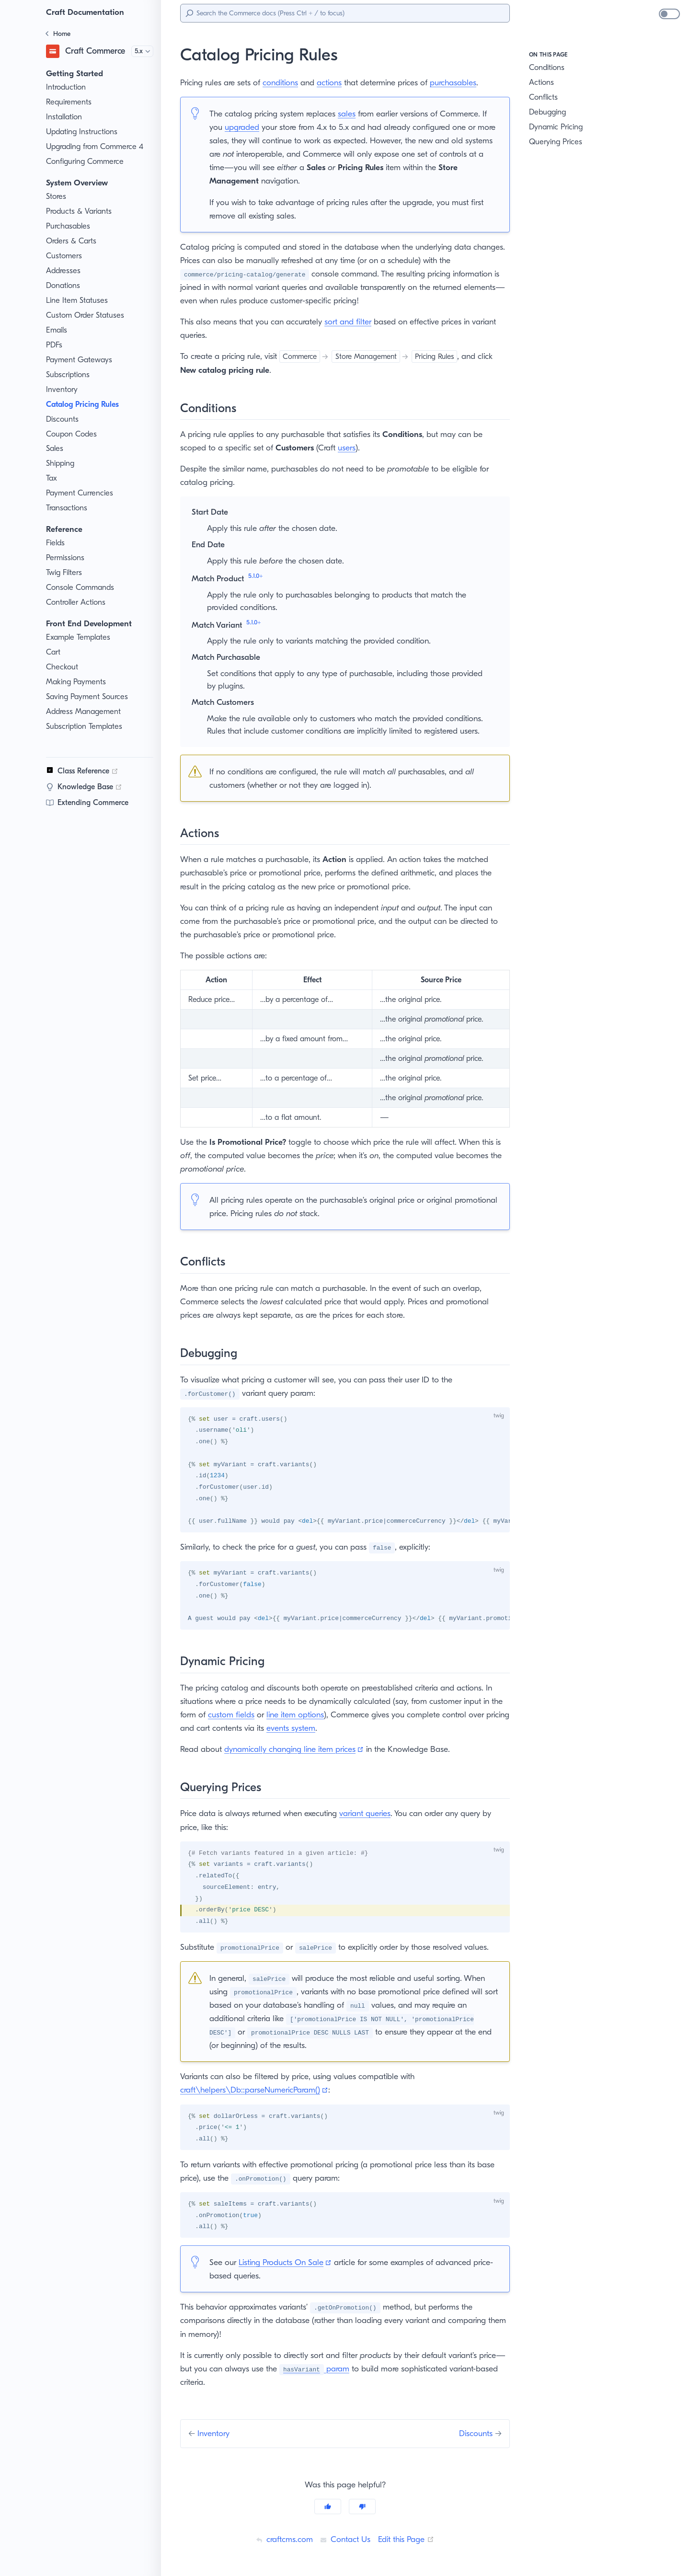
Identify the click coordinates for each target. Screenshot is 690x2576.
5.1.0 (258, 575)
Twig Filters (66, 572)
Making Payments (77, 682)
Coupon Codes (72, 434)
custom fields (246, 1714)
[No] (362, 2506)
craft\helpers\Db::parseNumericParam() (256, 2089)
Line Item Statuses (78, 300)
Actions (542, 82)
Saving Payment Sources (90, 696)
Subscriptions (69, 374)
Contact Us (344, 2538)
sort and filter (354, 321)
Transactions (68, 508)
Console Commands (81, 587)
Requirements (70, 102)
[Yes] (327, 2506)
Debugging (548, 112)
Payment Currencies (81, 493)
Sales (56, 448)
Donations (63, 285)
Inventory (62, 389)
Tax (52, 478)
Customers (65, 256)
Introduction (66, 87)
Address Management (84, 711)
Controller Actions (77, 602)
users (356, 447)
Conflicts (544, 97)
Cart (53, 652)
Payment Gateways (80, 360)
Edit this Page (408, 2538)
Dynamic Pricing (557, 127)
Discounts (63, 419)
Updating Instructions (83, 131)
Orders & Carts (72, 241)
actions (337, 82)
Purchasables (69, 226)
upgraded (249, 127)
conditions (287, 82)
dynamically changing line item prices (297, 1749)
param (325, 2368)
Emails (57, 330)
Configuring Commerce (86, 161)
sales (353, 113)
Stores (57, 196)
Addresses (64, 270)
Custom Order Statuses (87, 315)
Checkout (62, 667)
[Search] (345, 13)
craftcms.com (281, 2538)
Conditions (547, 67)
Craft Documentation (87, 12)
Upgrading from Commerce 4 (97, 146)
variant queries (375, 1813)
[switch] (669, 14)
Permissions (67, 557)
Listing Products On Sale (290, 2262)
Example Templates (80, 637)
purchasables (466, 82)
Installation (64, 117)
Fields (56, 543)
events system (322, 1728)
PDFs (56, 345)
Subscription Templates (86, 726)
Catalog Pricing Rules (86, 404)
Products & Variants (80, 211)
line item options (312, 1714)
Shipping (61, 463)
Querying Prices (557, 142)
